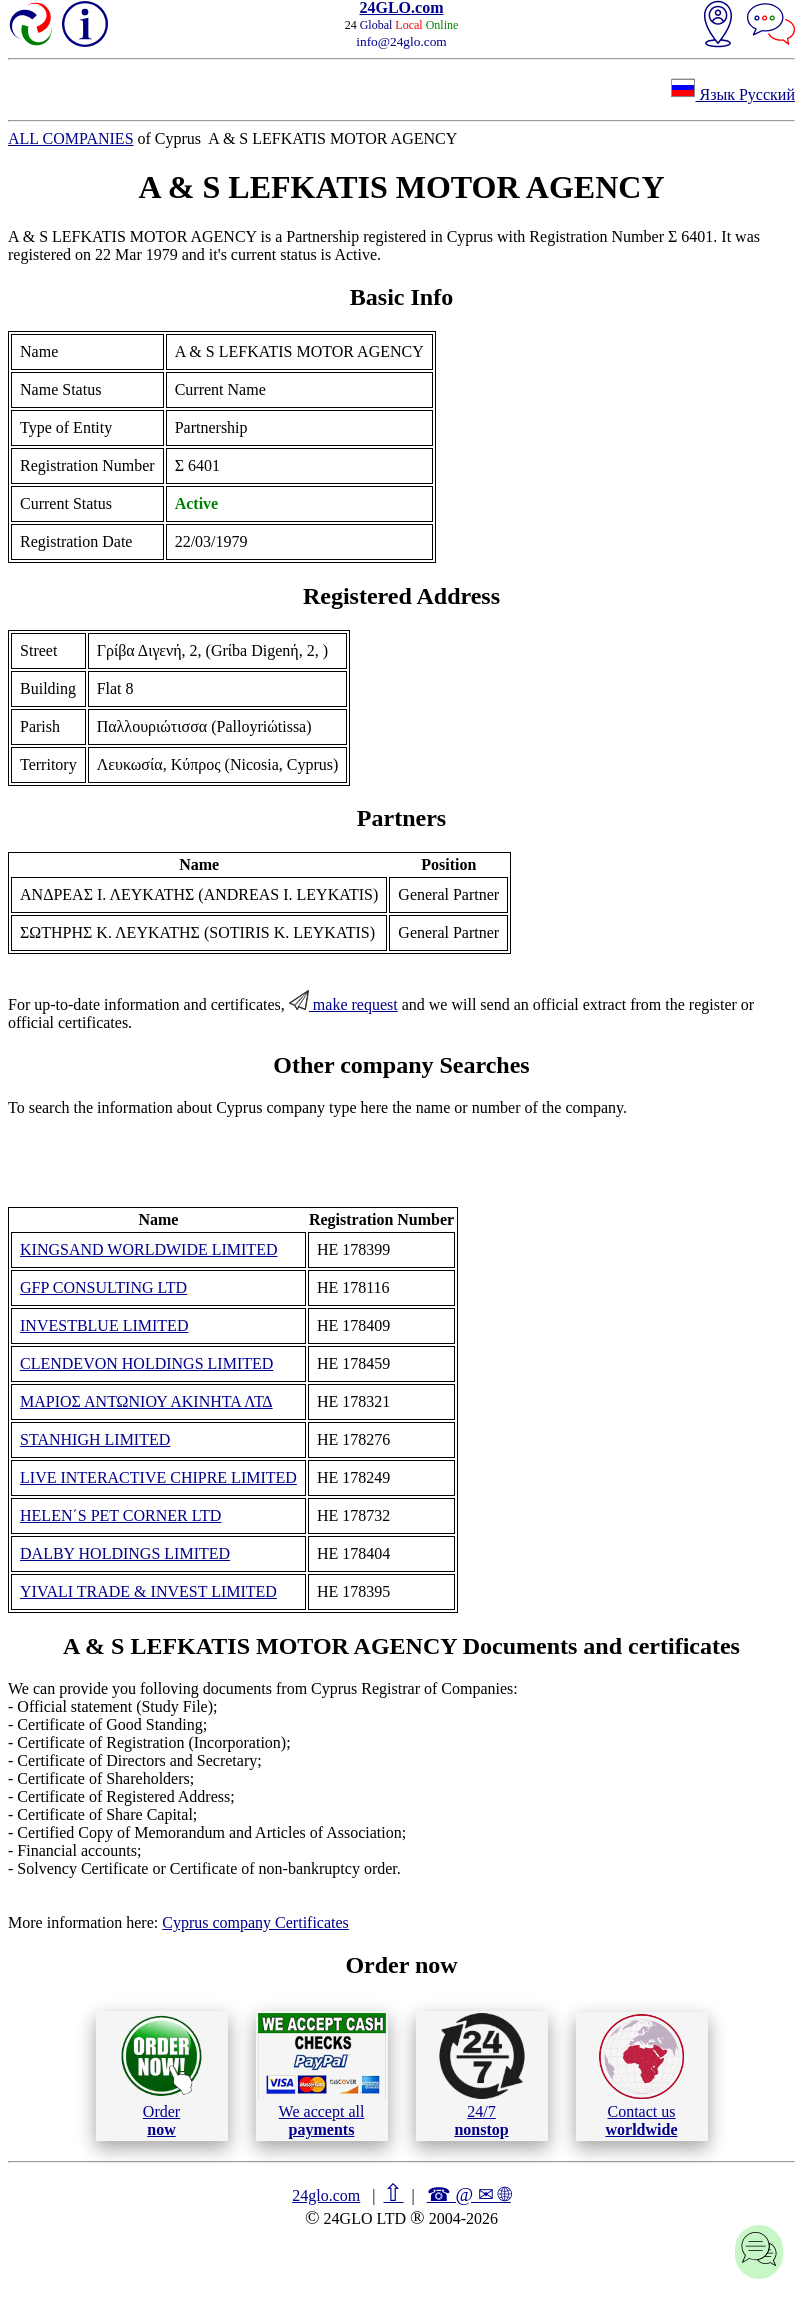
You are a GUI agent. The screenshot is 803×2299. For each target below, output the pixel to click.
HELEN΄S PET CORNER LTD (120, 1515)
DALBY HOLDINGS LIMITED (125, 1553)
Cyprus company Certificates (255, 1922)
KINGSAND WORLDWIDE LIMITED (148, 1249)
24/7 (482, 2075)
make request (343, 1004)
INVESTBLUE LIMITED (104, 1325)
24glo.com (326, 2195)
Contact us (641, 2076)
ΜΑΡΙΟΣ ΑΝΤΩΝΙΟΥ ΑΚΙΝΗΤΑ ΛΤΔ (146, 1401)
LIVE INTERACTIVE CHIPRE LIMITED (158, 1477)
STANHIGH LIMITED (95, 1439)
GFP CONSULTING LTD (103, 1287)
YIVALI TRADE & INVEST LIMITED (148, 1591)
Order (161, 2075)
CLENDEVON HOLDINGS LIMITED (146, 1363)
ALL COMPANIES (71, 138)
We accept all (322, 2075)
